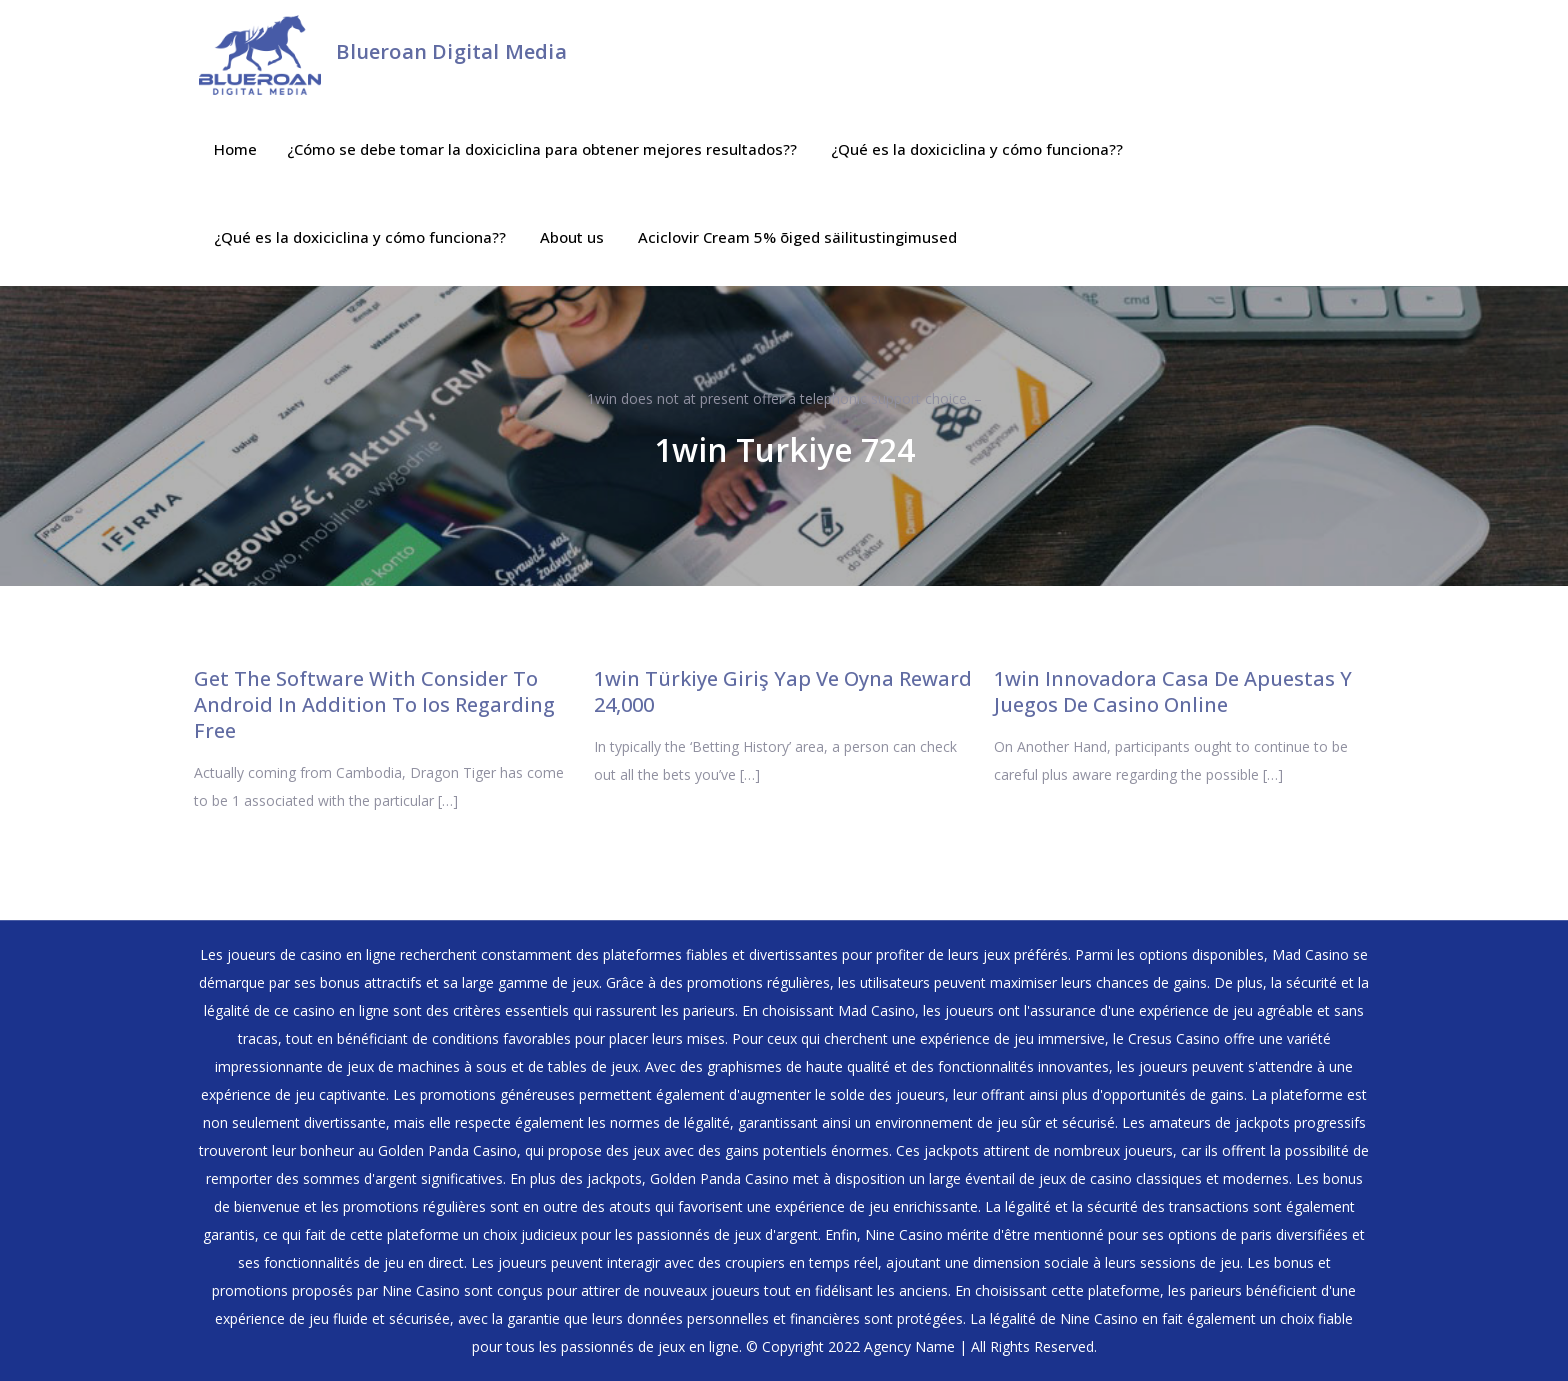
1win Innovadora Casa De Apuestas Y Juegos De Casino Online (1173, 691)
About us (572, 237)
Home (235, 149)
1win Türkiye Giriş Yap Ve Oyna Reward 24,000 (783, 691)
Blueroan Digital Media (451, 51)
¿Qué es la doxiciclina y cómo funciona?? (977, 149)
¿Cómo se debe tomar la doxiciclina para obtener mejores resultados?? (542, 149)
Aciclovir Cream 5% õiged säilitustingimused (797, 237)
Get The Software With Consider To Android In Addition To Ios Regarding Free (374, 704)
